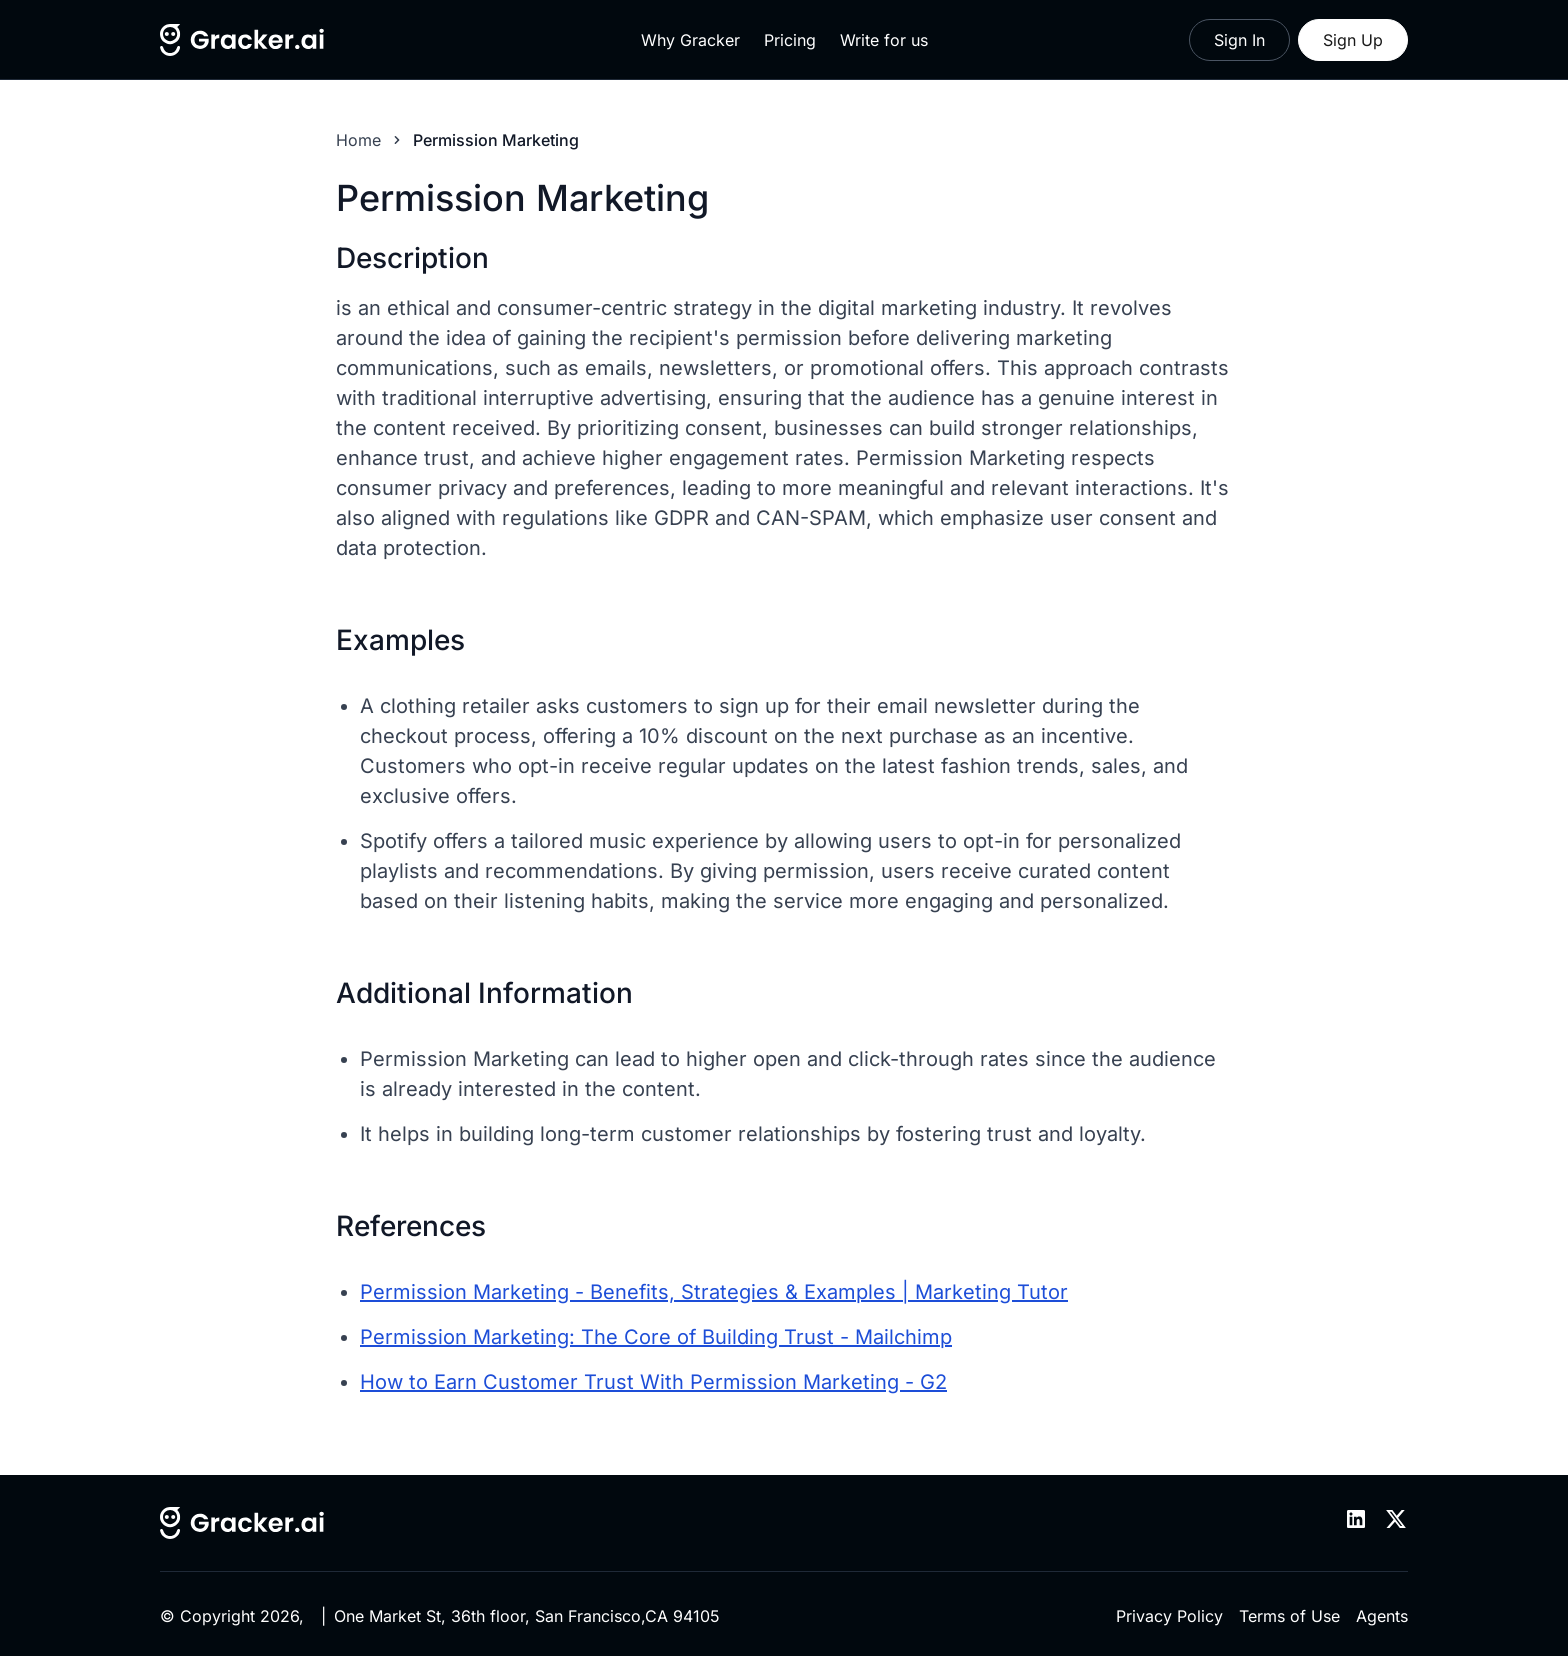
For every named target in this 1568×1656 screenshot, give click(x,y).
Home (358, 140)
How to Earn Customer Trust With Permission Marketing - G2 (653, 1382)
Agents (1382, 1616)
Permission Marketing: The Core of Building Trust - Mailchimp (656, 1337)
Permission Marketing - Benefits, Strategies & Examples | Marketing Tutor (714, 1292)
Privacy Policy (1169, 1616)
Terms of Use (1289, 1616)
